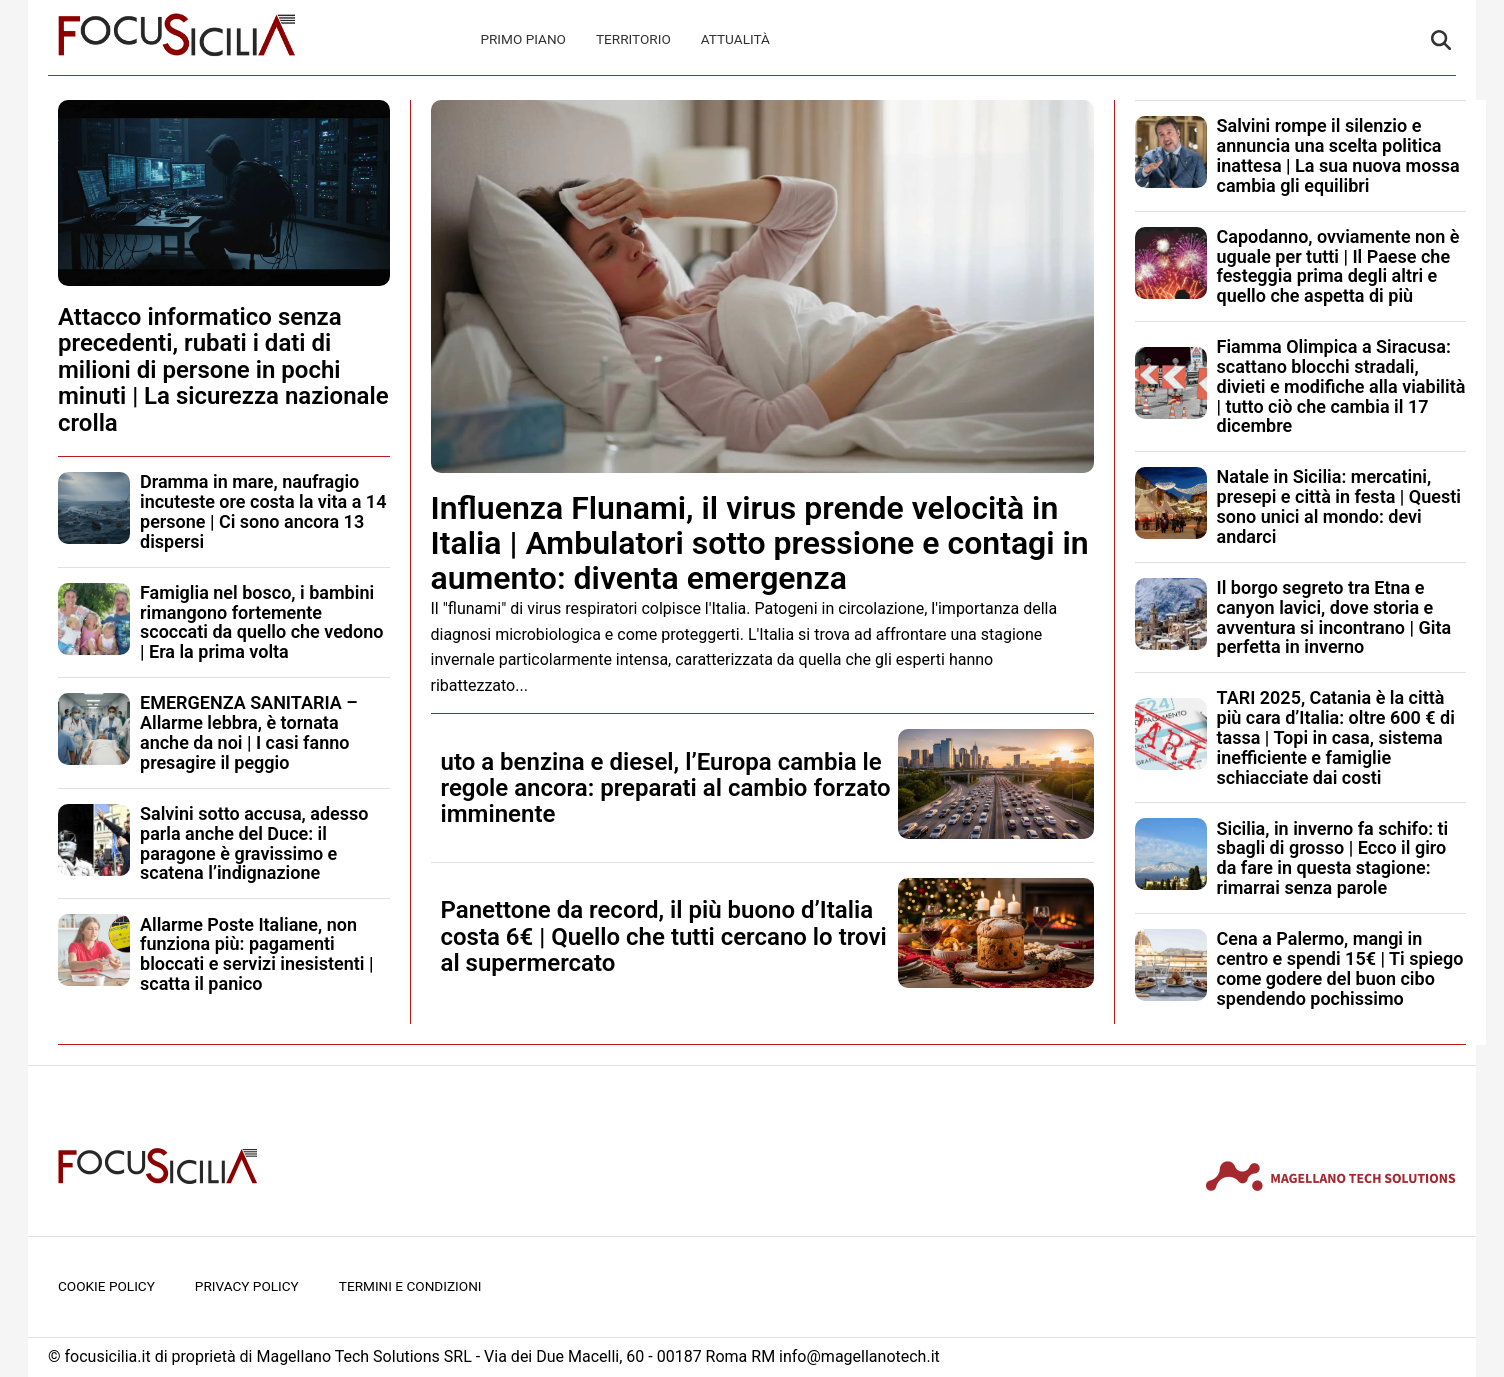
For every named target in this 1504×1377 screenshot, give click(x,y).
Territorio (633, 39)
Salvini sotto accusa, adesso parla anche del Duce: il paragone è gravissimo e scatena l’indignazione (254, 843)
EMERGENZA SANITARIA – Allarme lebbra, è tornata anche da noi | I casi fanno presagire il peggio (249, 732)
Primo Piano (523, 39)
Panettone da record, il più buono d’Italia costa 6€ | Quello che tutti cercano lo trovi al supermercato (664, 936)
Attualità (735, 39)
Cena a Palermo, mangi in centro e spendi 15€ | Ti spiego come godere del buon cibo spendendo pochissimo (1340, 968)
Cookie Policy (106, 1286)
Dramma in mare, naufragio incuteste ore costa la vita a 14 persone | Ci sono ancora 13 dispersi (263, 511)
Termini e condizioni (410, 1286)
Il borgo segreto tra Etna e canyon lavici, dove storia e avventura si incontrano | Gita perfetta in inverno (1334, 617)
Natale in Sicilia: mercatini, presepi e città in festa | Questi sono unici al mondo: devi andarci (1339, 506)
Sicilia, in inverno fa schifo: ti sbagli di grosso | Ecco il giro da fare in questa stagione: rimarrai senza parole (1333, 858)
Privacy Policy (247, 1286)
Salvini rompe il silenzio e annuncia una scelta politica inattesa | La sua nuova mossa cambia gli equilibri (1338, 155)
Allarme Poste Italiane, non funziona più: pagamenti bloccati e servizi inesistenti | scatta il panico (256, 954)
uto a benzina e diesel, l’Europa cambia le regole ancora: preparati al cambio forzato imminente (666, 788)
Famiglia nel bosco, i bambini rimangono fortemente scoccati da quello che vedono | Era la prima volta (261, 622)
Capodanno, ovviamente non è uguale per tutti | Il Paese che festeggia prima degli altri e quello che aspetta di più (1338, 266)
